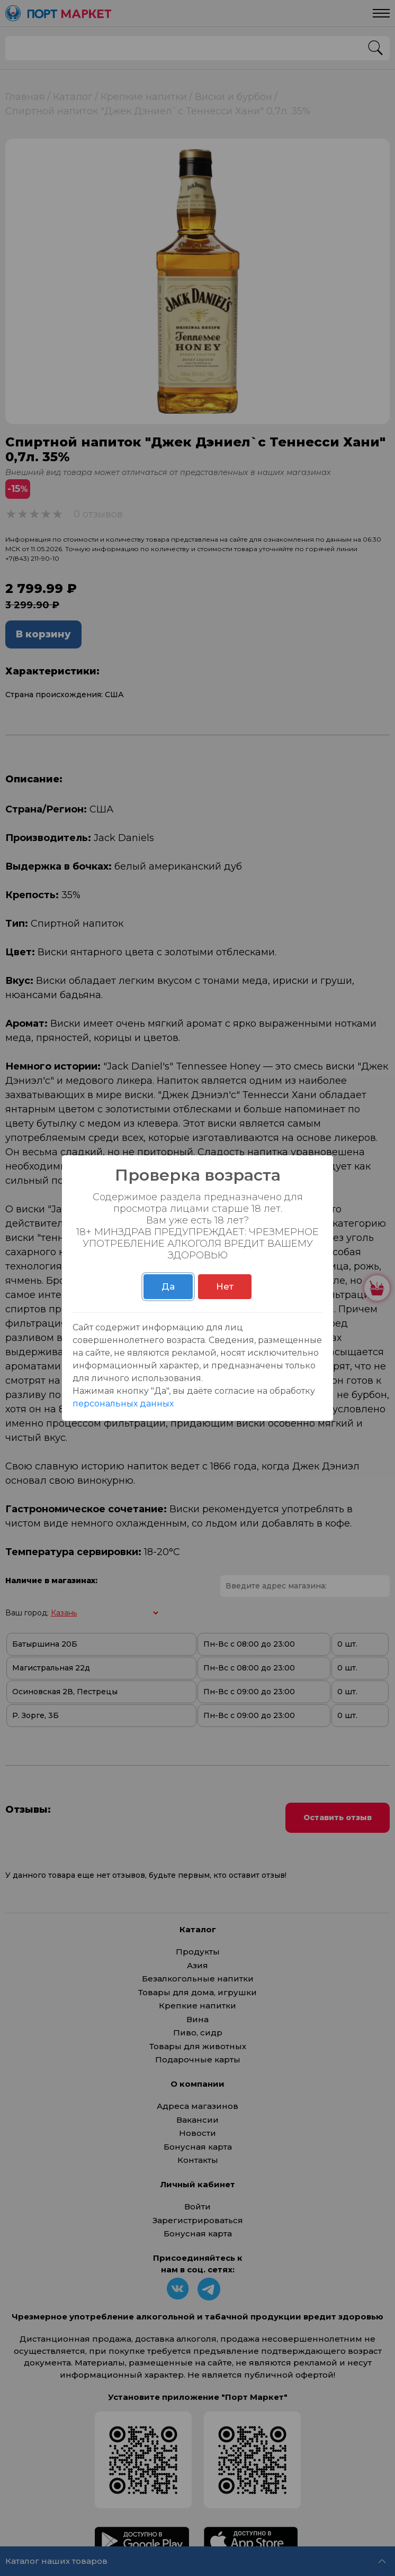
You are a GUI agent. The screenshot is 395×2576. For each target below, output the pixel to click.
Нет (225, 1286)
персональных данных (123, 1404)
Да (168, 1286)
